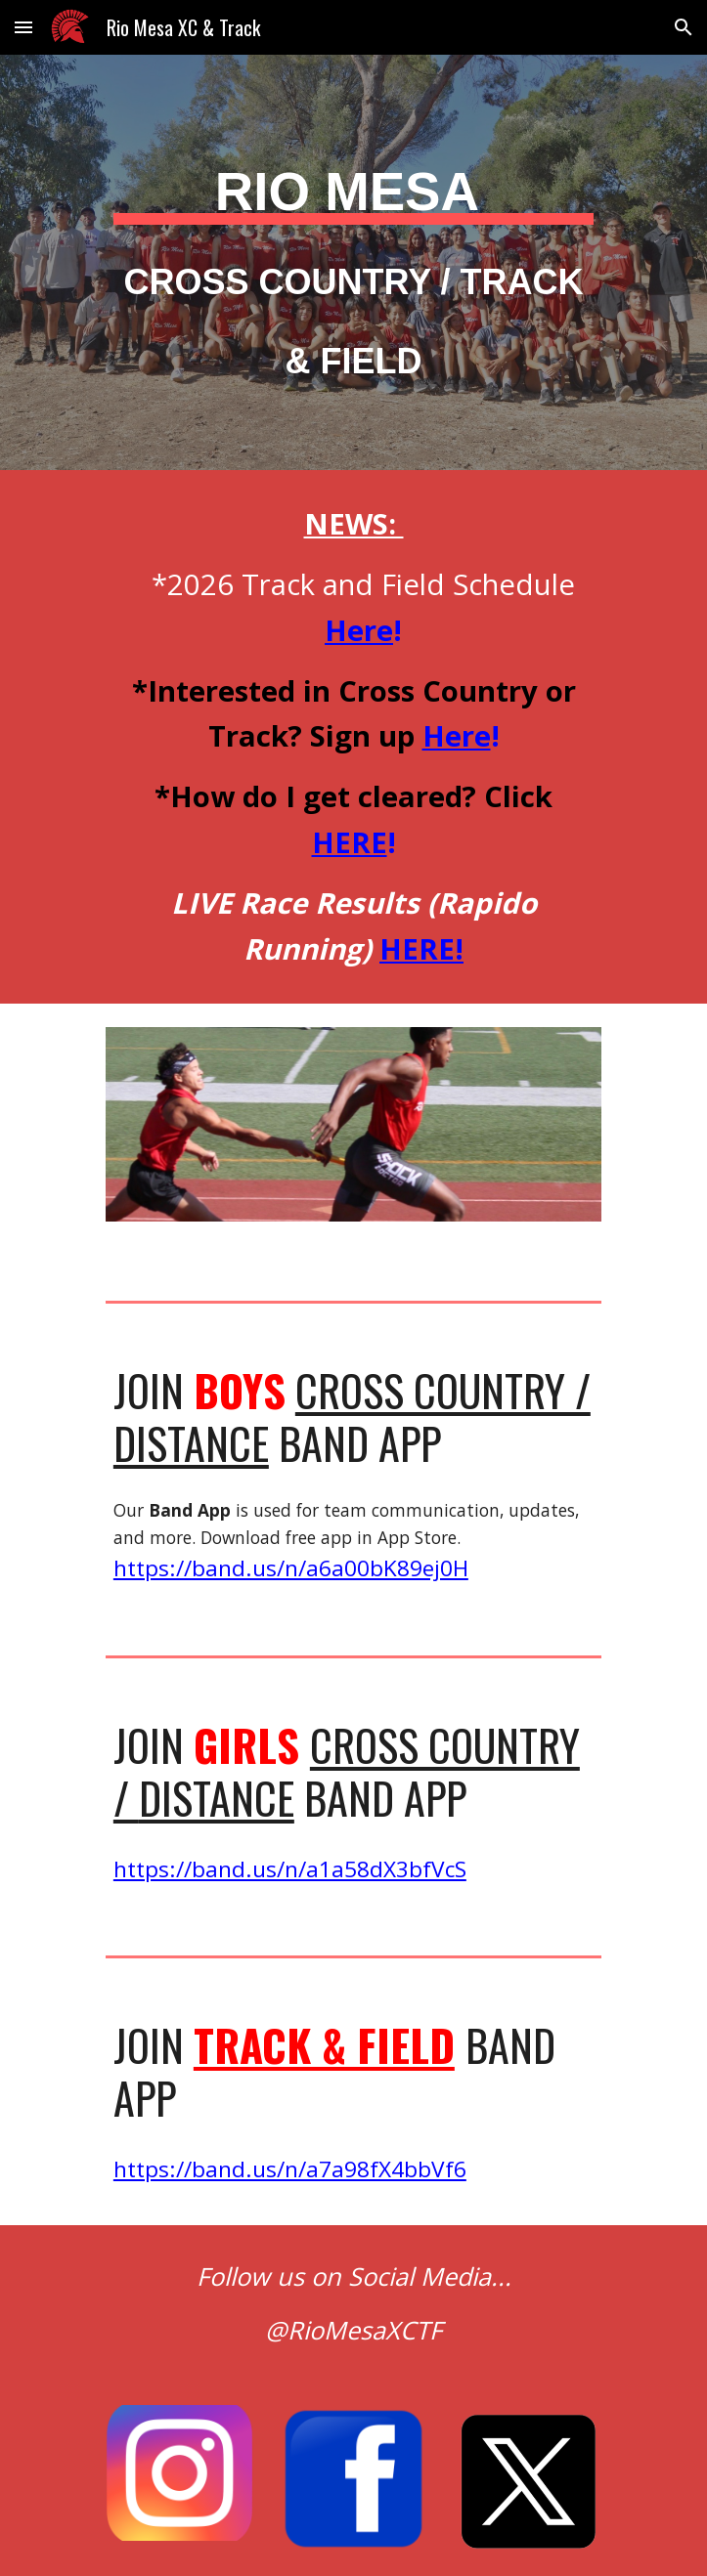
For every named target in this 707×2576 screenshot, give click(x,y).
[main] (353, 262)
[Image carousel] (353, 1136)
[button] (23, 27)
